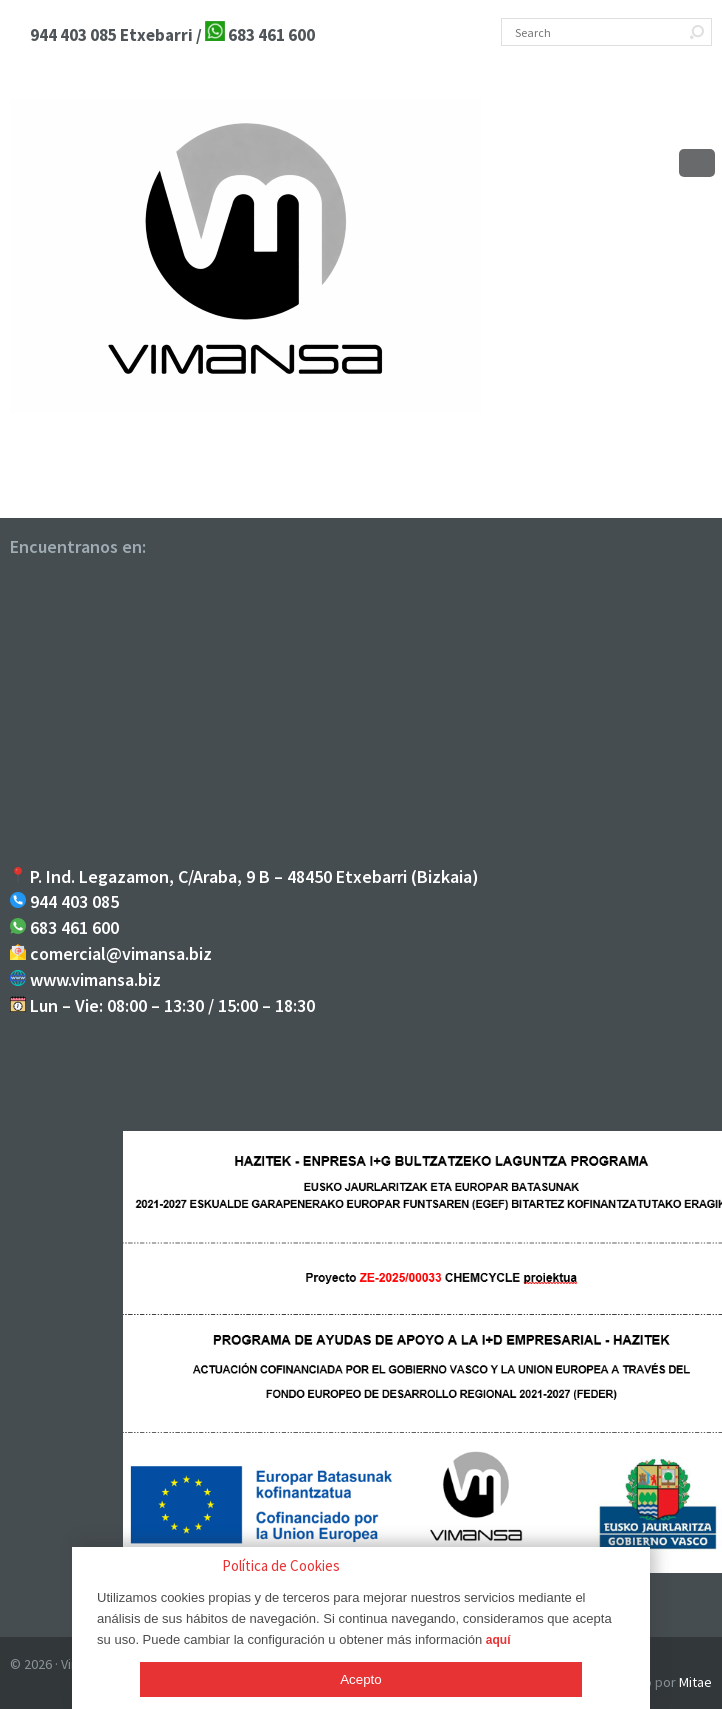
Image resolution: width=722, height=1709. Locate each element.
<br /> (361, 715)
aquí (498, 1640)
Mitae (695, 1682)
